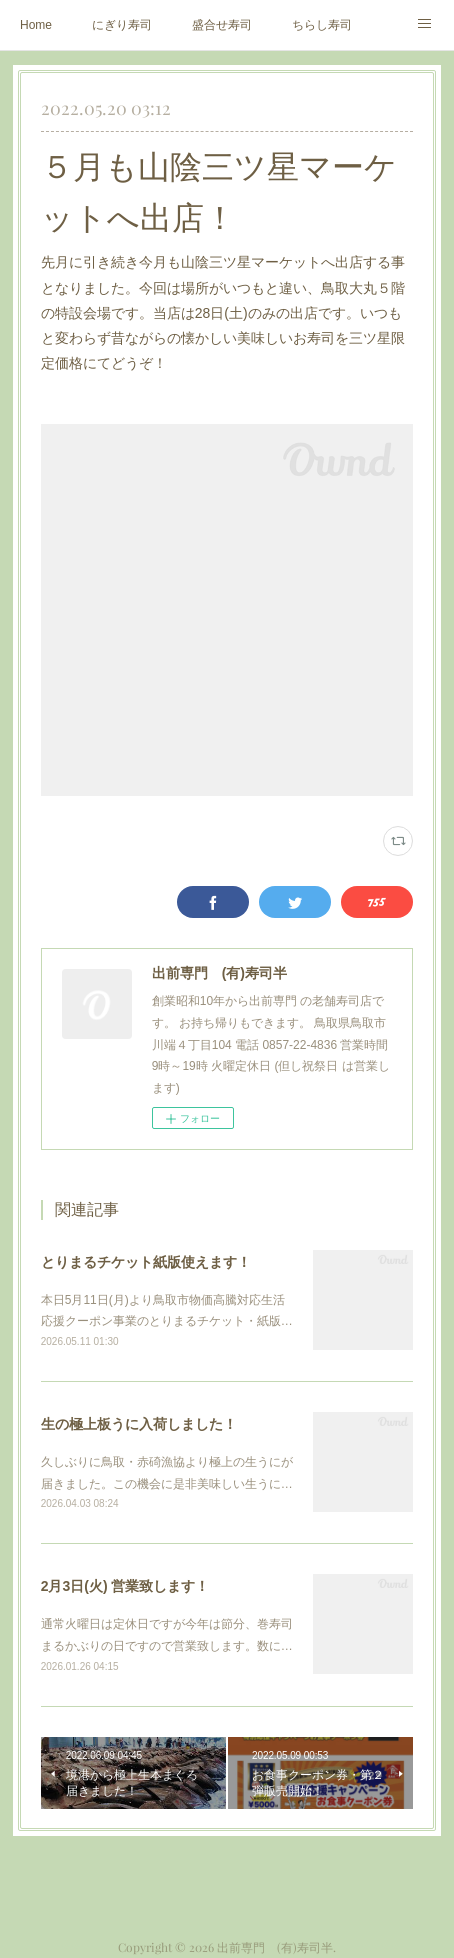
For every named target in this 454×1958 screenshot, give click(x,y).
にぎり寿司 (122, 25)
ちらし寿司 (322, 25)
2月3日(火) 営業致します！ (125, 1586)
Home (36, 25)
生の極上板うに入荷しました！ (139, 1424)
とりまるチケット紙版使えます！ (146, 1262)
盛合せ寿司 (222, 25)
